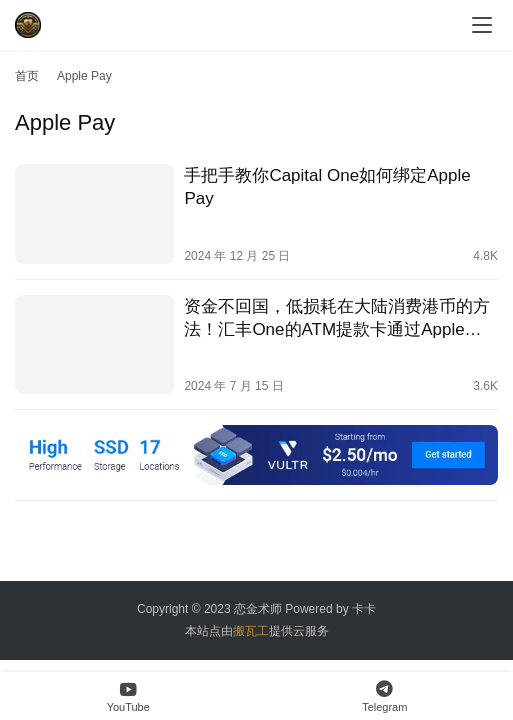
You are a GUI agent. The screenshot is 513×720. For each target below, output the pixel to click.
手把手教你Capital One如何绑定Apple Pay (327, 187)
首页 (27, 76)
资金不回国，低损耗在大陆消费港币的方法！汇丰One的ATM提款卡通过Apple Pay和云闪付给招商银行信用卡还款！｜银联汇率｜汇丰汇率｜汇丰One (337, 319)
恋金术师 (258, 609)
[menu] (482, 25)
